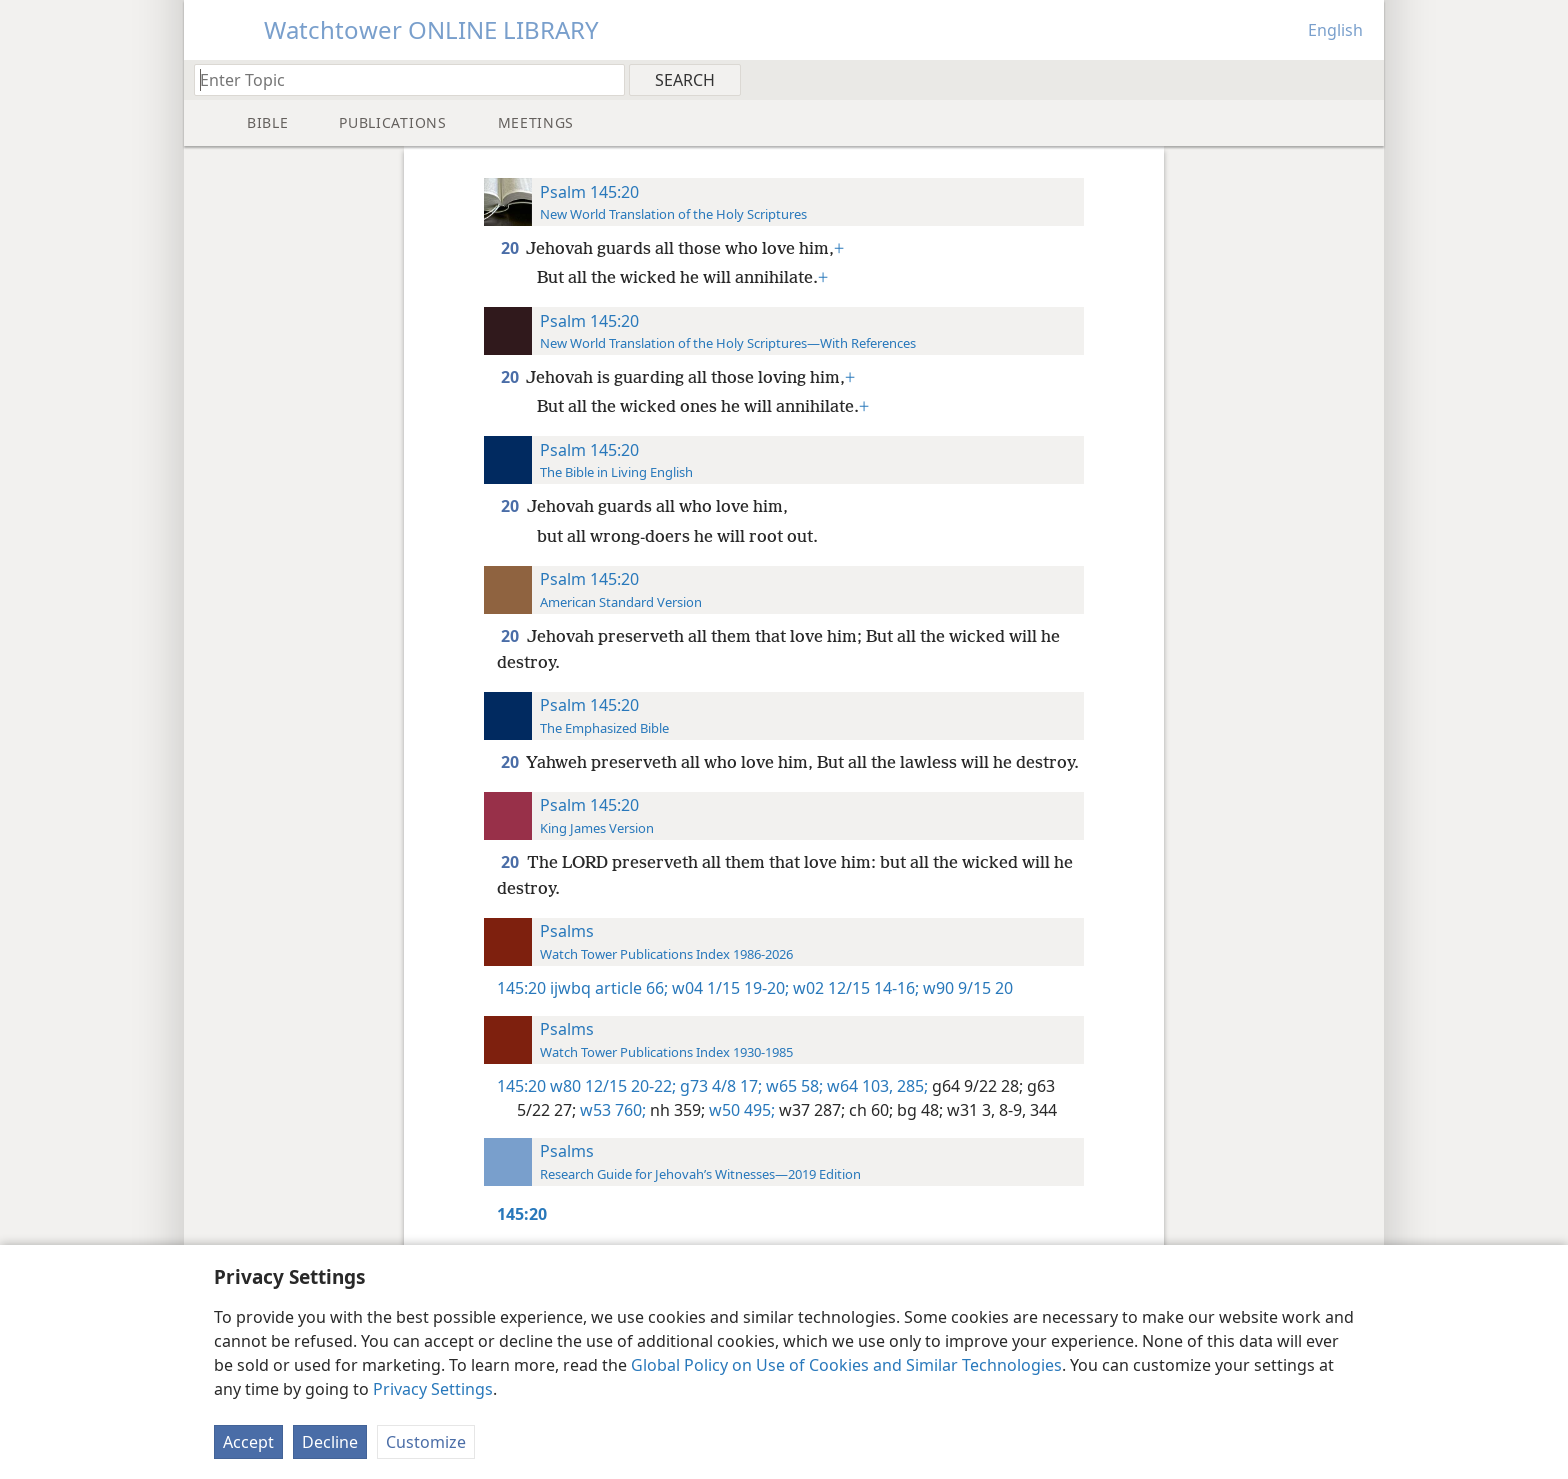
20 (511, 248)
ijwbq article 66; (609, 988)
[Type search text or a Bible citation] (400, 79)
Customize (426, 1442)
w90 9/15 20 (966, 988)
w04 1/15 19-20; (728, 988)
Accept (248, 1442)
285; (910, 1086)
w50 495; (740, 1110)
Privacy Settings (433, 1389)
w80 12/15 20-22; (613, 1086)
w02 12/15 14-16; (854, 988)
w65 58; (792, 1086)
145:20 (521, 988)
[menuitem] (1361, 79)
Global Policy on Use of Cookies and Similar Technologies (846, 1365)
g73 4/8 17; (719, 1086)
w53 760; (611, 1110)
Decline (330, 1442)
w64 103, (858, 1086)
